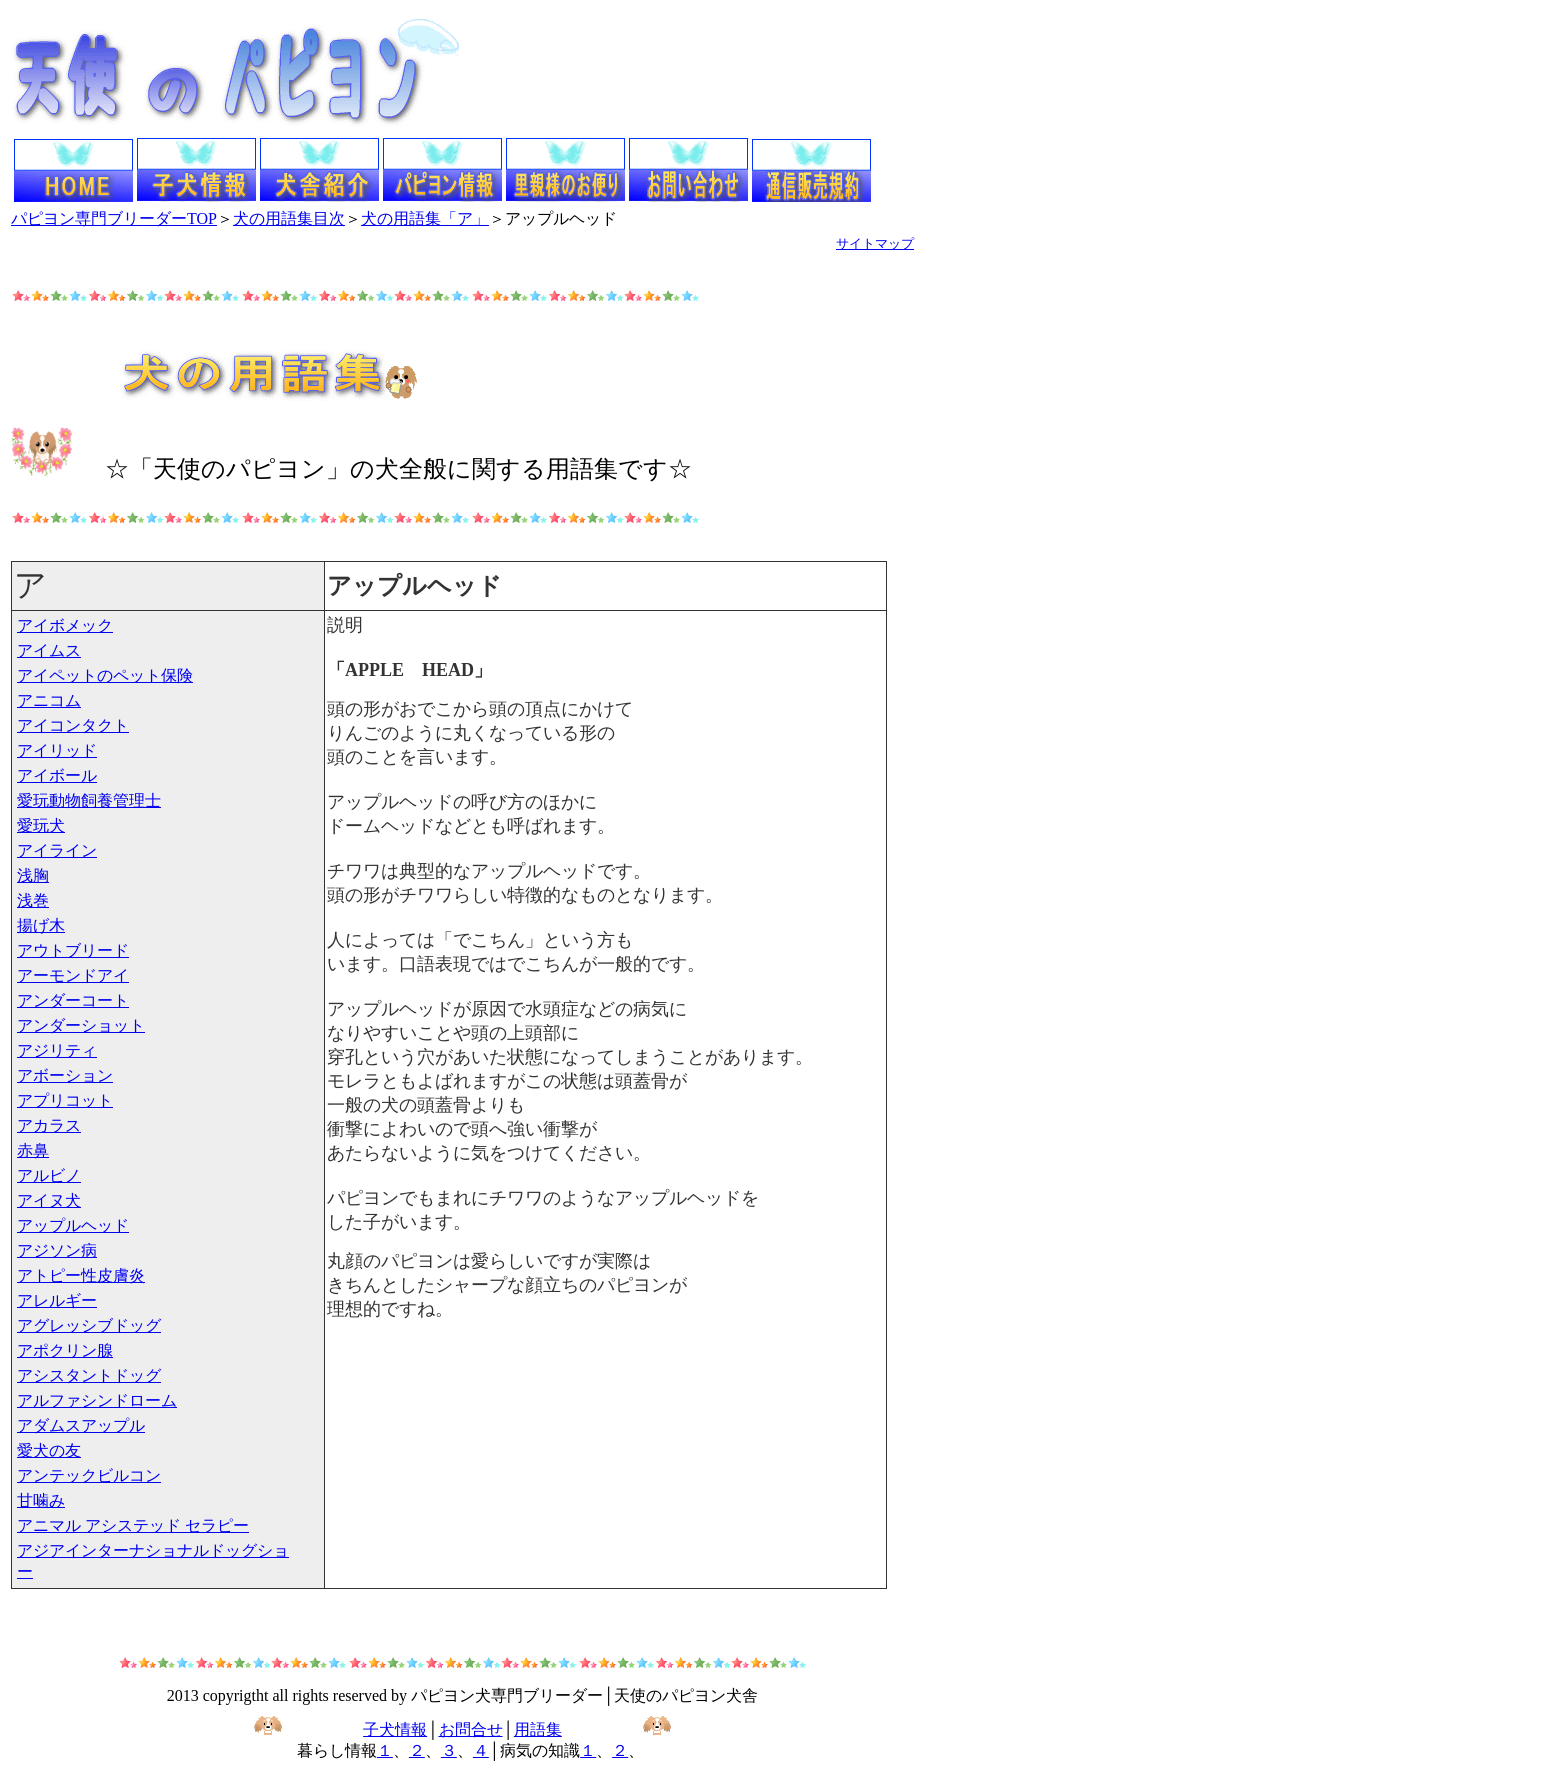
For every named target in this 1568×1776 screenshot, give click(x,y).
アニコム (49, 700)
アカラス (49, 1125)
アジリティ (57, 1050)
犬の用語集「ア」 (425, 218)
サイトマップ (875, 243)
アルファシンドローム (97, 1400)
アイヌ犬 (49, 1200)
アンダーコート (73, 1000)
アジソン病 (57, 1250)
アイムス (49, 650)
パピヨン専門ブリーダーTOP (114, 218)
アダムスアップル (81, 1425)
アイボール (57, 775)
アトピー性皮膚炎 (81, 1275)
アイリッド (57, 750)
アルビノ (49, 1175)
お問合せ (471, 1729)
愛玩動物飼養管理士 (89, 800)
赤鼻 (33, 1150)
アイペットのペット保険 (105, 675)
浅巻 (33, 900)
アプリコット (65, 1100)
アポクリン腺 (65, 1350)
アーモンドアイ (73, 975)
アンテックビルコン (89, 1475)
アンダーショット (81, 1025)
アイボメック (65, 625)
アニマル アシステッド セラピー (133, 1525)
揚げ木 (41, 925)
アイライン (57, 850)
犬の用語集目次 (289, 218)
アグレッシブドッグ (89, 1325)
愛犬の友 (49, 1450)
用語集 (538, 1729)
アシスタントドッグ (89, 1375)
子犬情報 (395, 1729)
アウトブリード (73, 950)
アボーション (65, 1075)
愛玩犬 (41, 825)
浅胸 (33, 875)
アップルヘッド (73, 1225)
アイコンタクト (73, 725)
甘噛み (41, 1500)
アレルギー (57, 1300)
